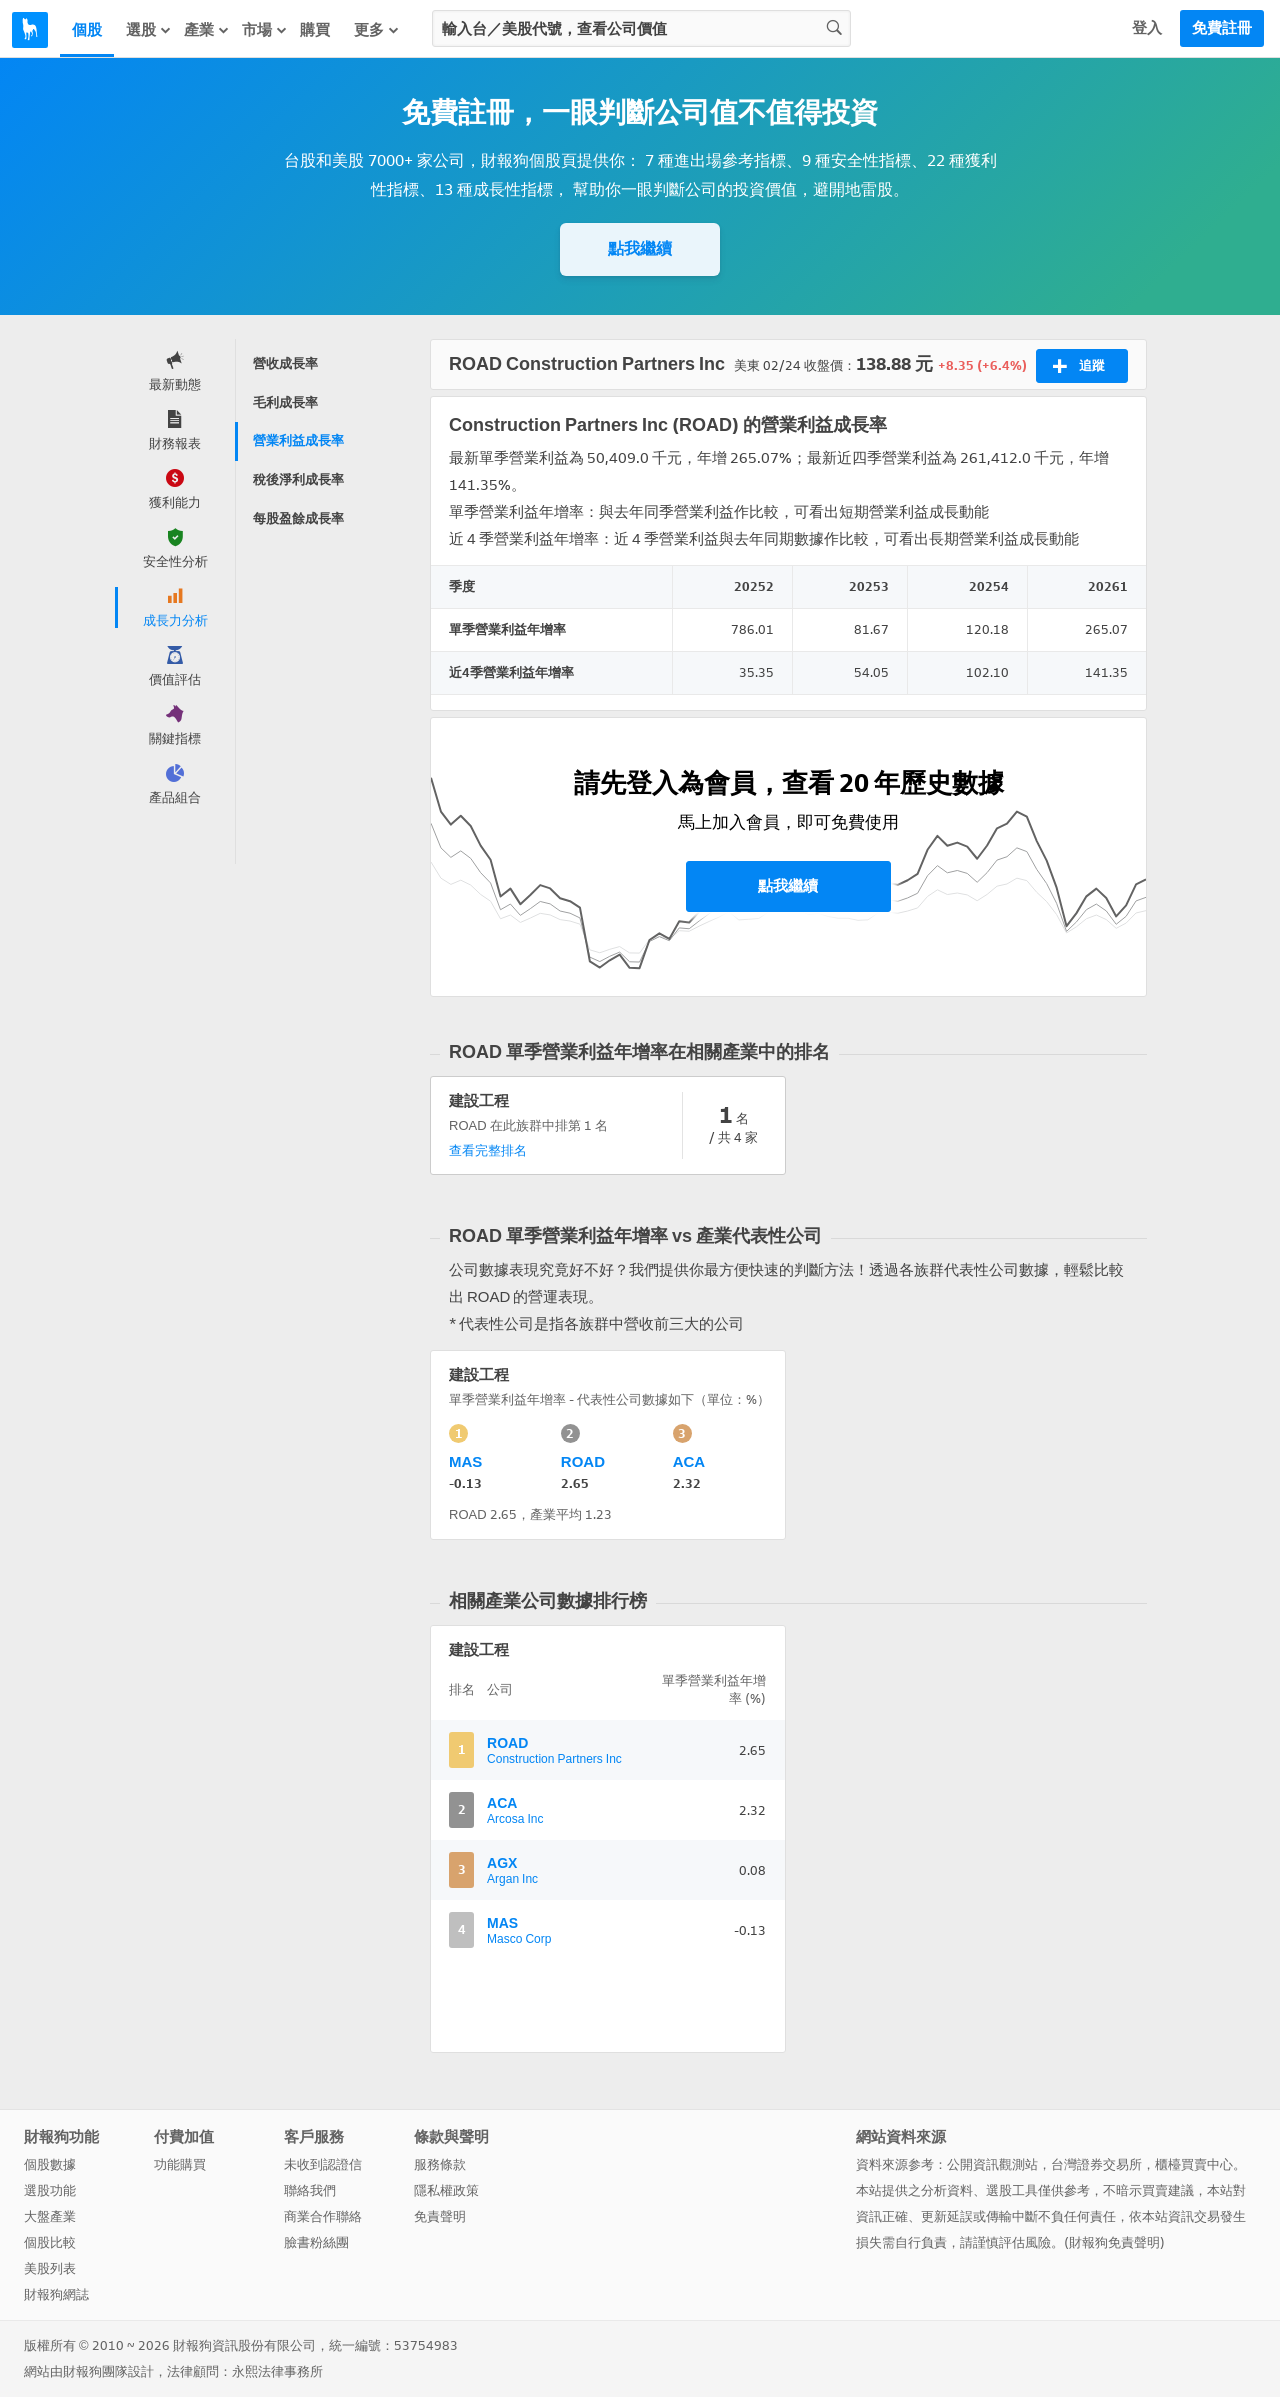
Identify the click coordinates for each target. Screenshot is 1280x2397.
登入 (1147, 28)
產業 (207, 29)
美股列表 (50, 2268)
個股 (87, 30)
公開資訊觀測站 (992, 2164)
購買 (315, 30)
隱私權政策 (446, 2190)
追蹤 (1078, 366)
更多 (377, 29)
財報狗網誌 (56, 2294)
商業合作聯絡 (323, 2216)
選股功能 (50, 2190)
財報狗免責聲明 (1114, 2242)
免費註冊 (1222, 28)
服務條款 (440, 2164)
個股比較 (50, 2242)
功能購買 (180, 2164)
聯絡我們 (310, 2190)
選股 (149, 29)
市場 (265, 29)
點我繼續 (640, 248)
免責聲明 (440, 2216)
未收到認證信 (323, 2164)
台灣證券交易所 (1096, 2164)
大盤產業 (50, 2216)
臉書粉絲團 (316, 2242)
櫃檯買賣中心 (1194, 2164)
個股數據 (50, 2164)
